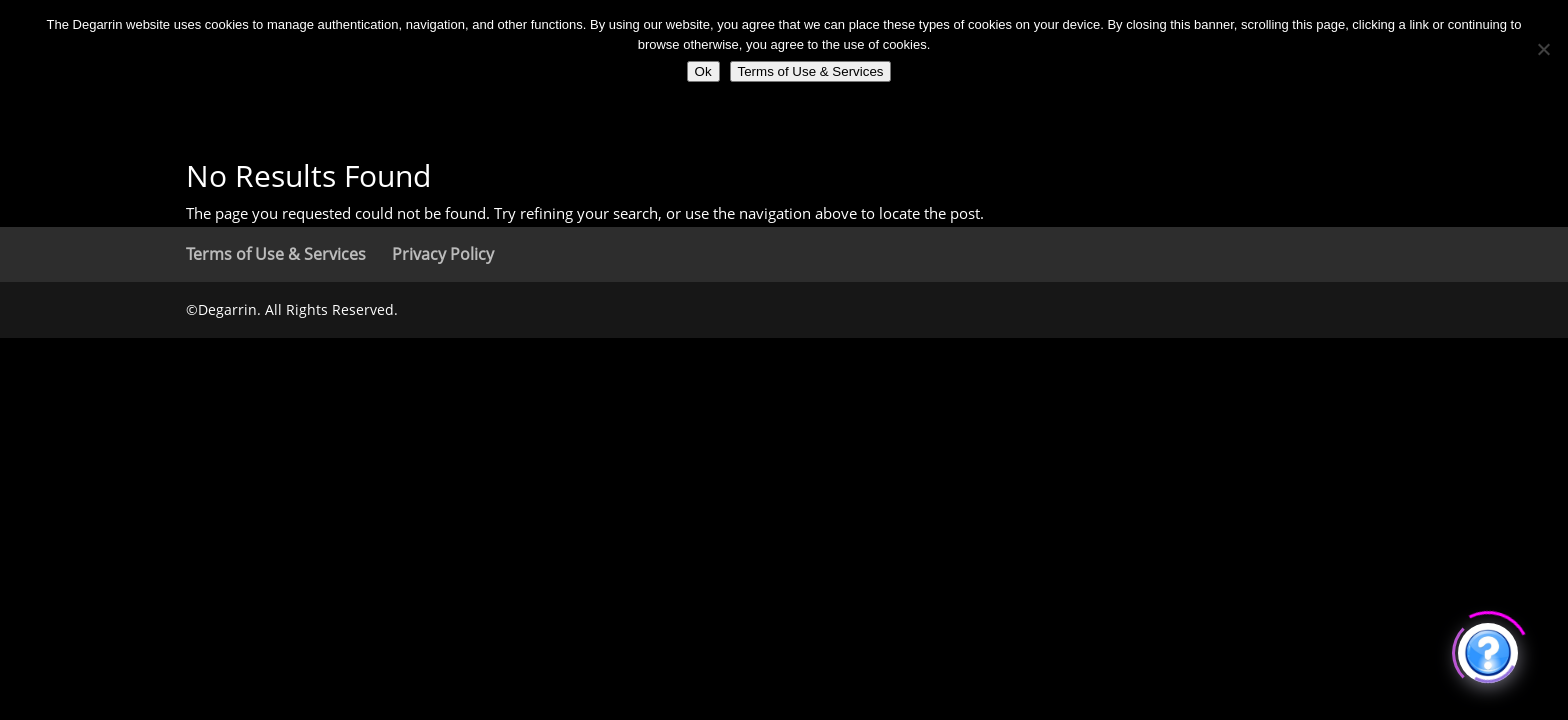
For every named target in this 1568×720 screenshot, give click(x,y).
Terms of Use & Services (276, 254)
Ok (703, 71)
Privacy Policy (443, 254)
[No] (1543, 49)
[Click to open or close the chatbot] (1488, 650)
